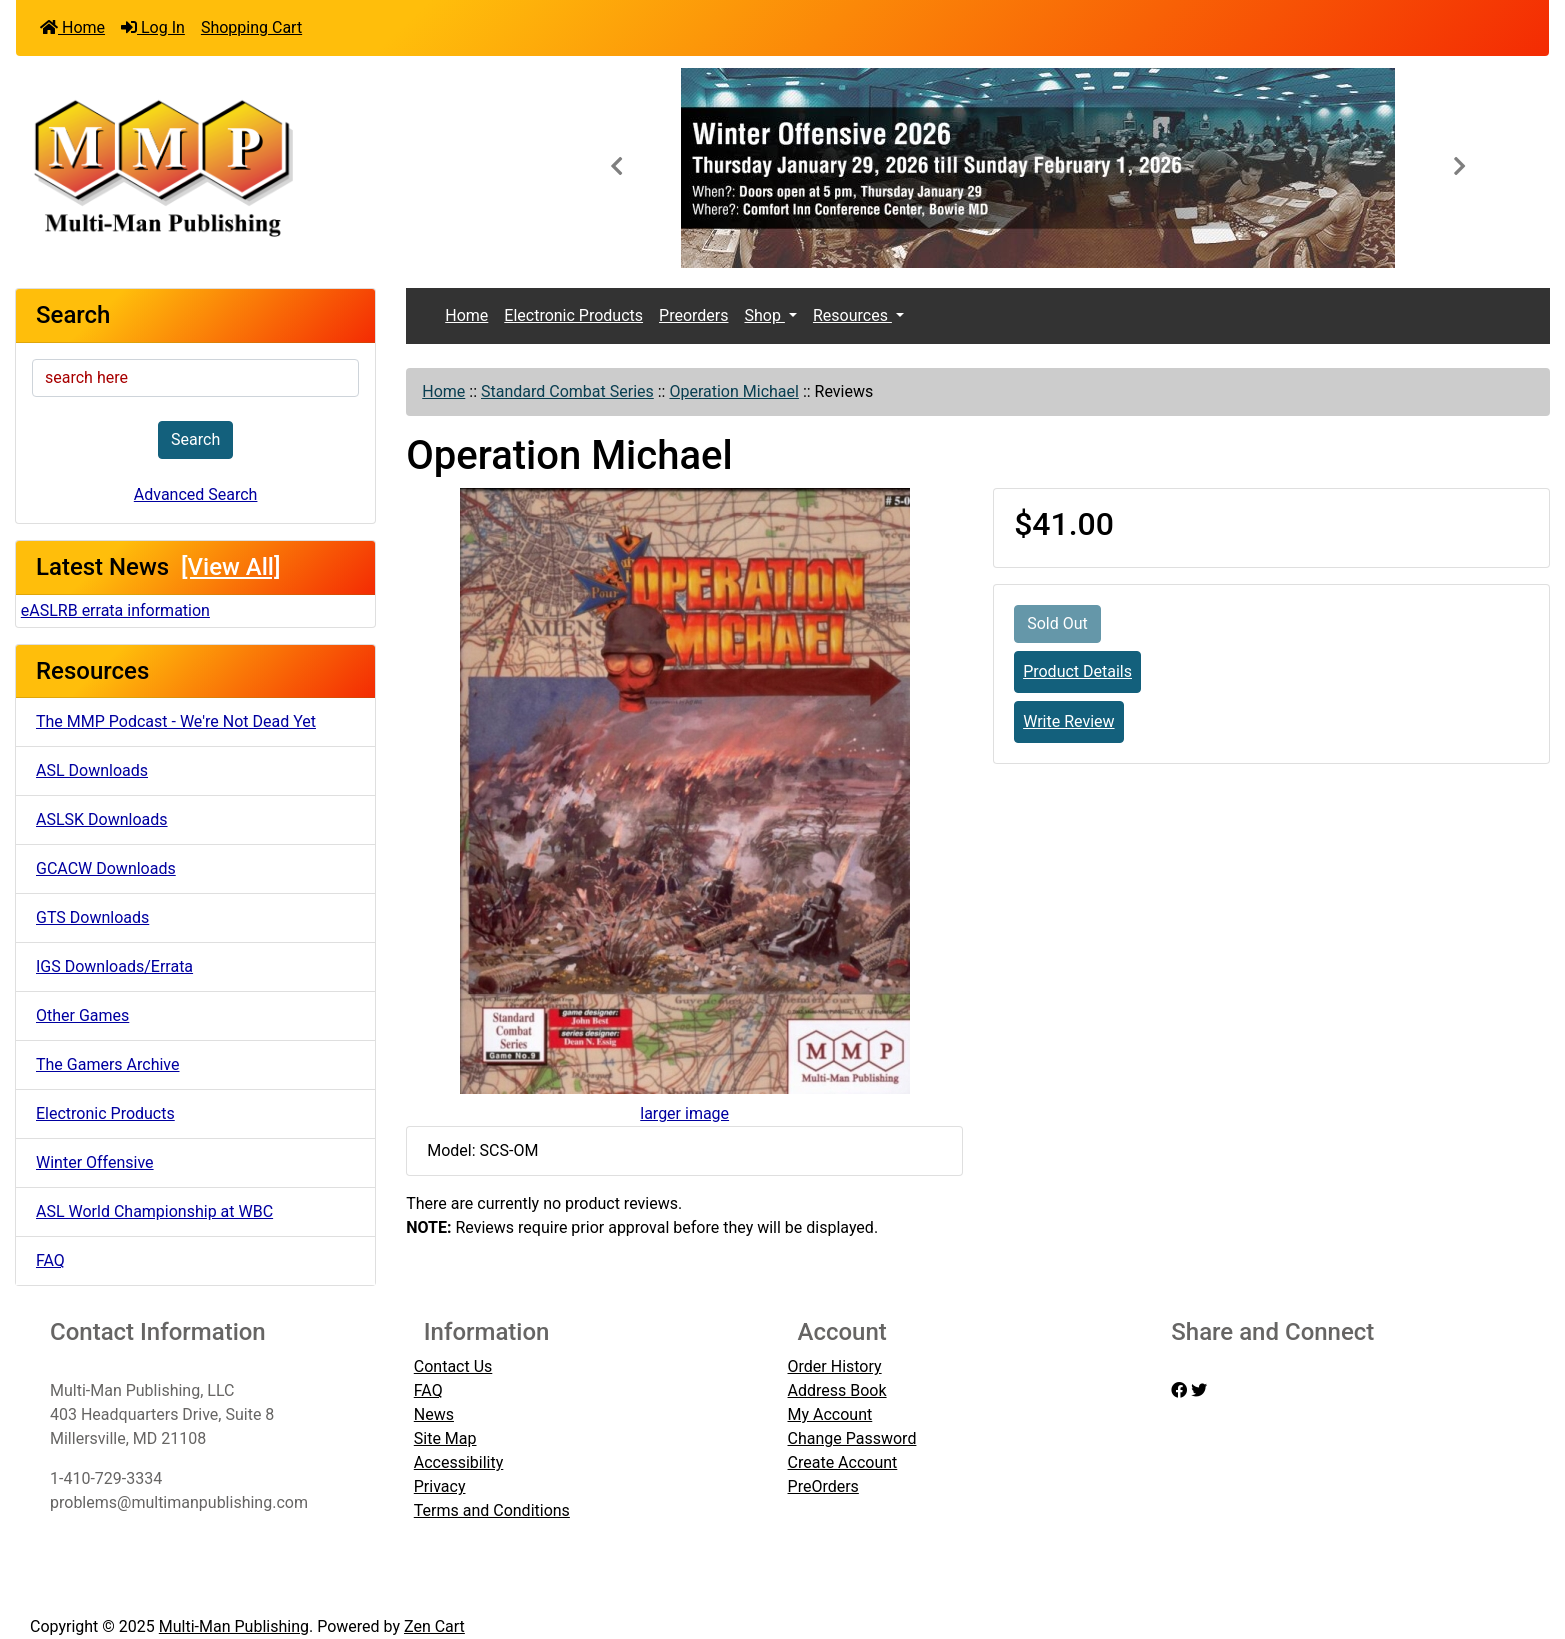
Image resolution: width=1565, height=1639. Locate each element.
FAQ (50, 1260)
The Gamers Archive (108, 1064)
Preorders (693, 315)
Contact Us (453, 1366)
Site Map (445, 1438)
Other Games (82, 1015)
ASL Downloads (92, 770)
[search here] (195, 378)
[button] (616, 168)
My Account (830, 1414)
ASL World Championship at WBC (154, 1211)
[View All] (230, 567)
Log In (153, 27)
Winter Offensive (95, 1162)
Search (195, 439)
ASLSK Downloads (102, 819)
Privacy (440, 1486)
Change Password (852, 1438)
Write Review (1068, 721)
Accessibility (459, 1462)
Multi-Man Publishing (234, 1626)
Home (72, 27)
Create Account (843, 1462)
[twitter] (1199, 1390)
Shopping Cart (251, 27)
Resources (852, 315)
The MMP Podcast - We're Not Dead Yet (176, 721)
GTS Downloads (92, 917)
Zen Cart (434, 1626)
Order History (835, 1366)
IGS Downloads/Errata (114, 966)
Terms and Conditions (492, 1510)
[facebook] (1179, 1390)
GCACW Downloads (106, 868)
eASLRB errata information (115, 610)
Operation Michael (733, 391)
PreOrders (823, 1486)
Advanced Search (196, 494)
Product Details (1077, 671)
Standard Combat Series (567, 391)
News (434, 1414)
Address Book (837, 1390)
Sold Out (1057, 623)
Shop (764, 315)
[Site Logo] (271, 166)
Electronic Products (105, 1113)
